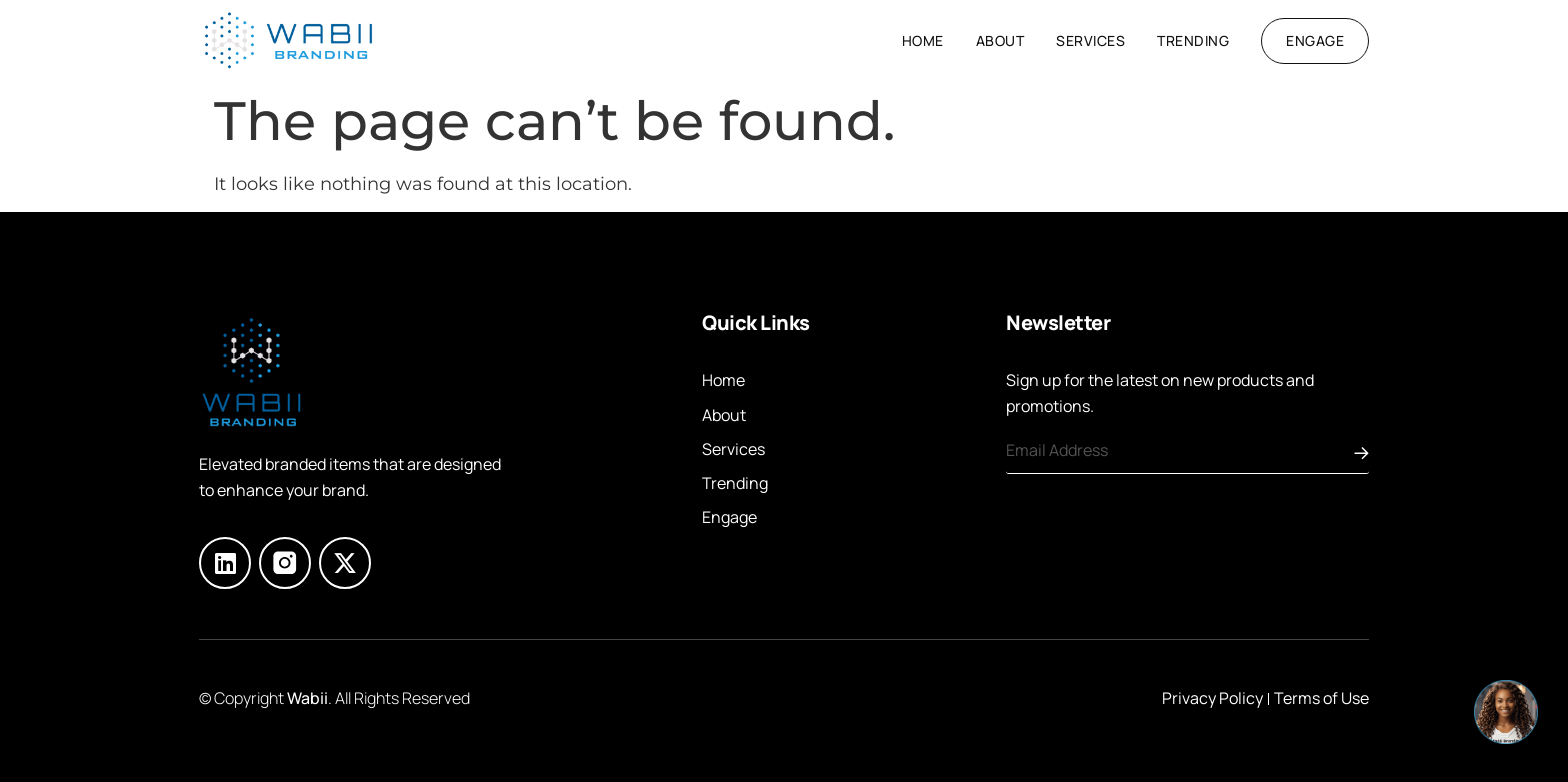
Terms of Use (1321, 698)
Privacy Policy (1212, 698)
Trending (1193, 40)
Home (923, 40)
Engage (729, 517)
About (1000, 40)
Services (1090, 40)
